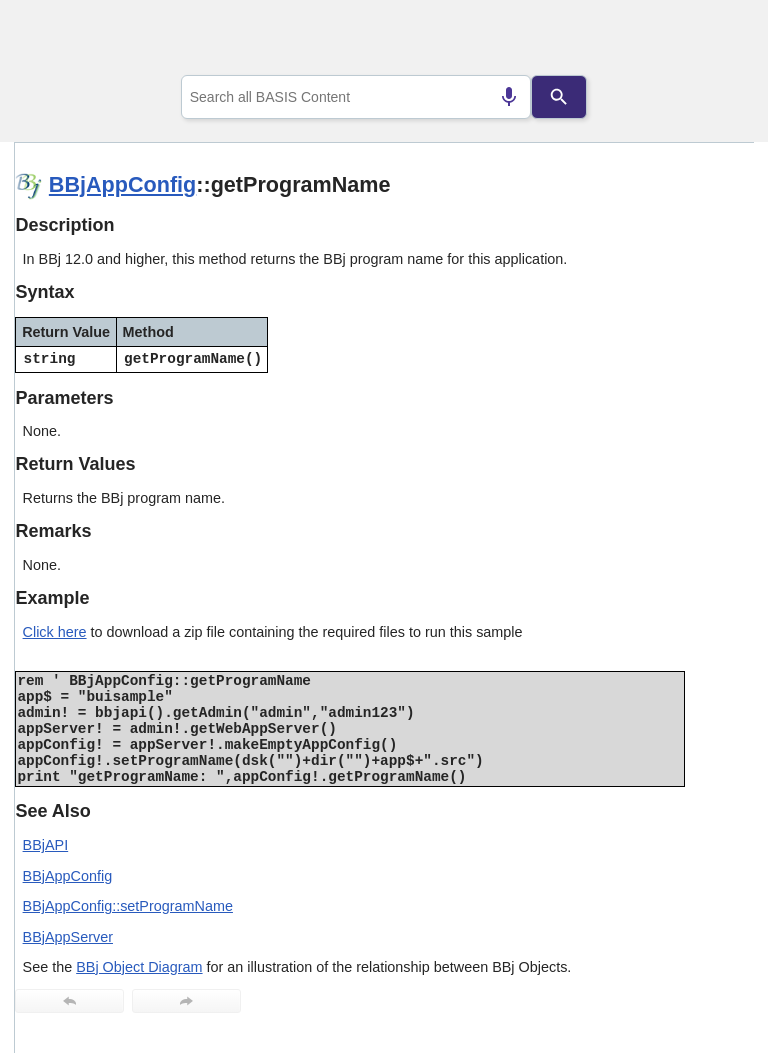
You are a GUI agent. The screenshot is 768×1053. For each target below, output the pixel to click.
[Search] (559, 97)
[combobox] (356, 97)
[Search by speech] (509, 97)
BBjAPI (46, 845)
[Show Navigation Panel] (713, 41)
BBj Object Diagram (139, 967)
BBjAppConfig (122, 184)
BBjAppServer (68, 937)
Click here (55, 632)
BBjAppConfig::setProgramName (128, 906)
